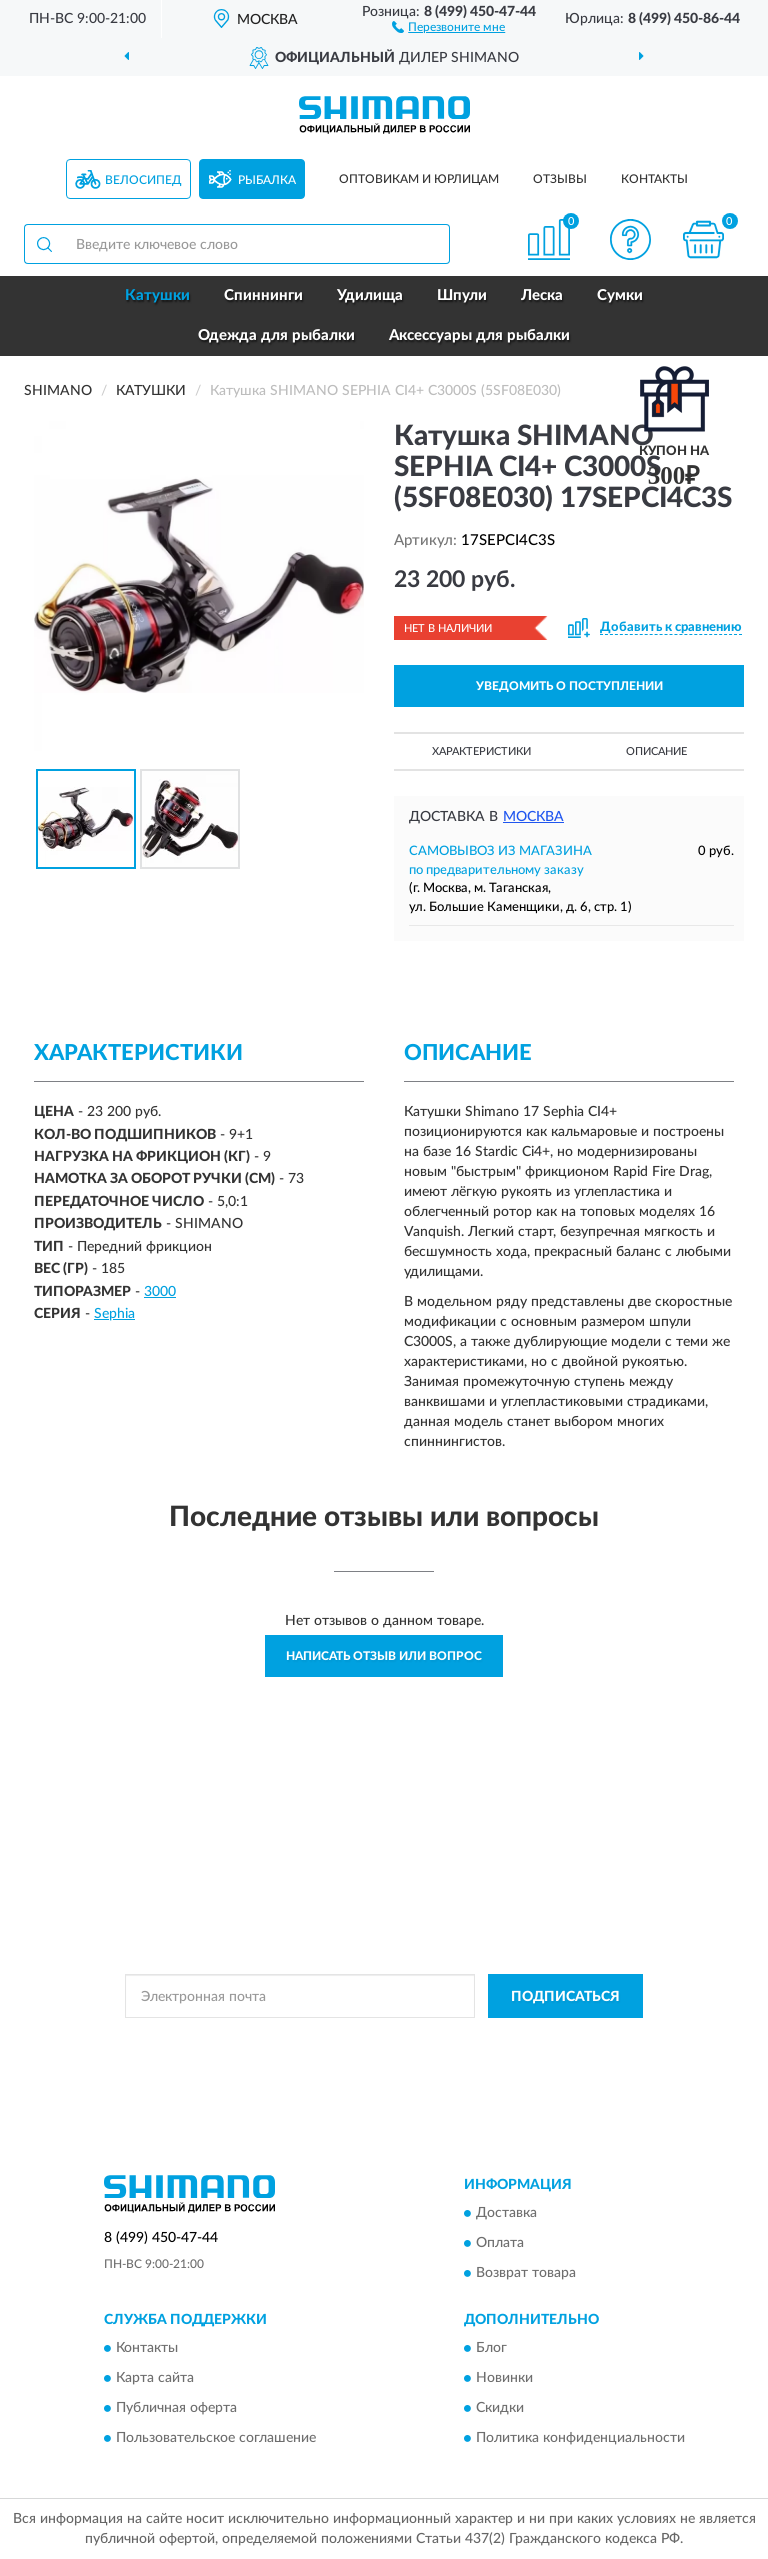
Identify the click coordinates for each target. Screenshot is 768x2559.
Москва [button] (533, 817)
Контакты (654, 179)
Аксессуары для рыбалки (479, 335)
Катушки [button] (157, 295)
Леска (542, 295)
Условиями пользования (359, 2058)
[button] (448, 26)
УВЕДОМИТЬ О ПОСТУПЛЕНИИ (569, 686)
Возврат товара (526, 2273)
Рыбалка (267, 180)
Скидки (500, 2409)
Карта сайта (155, 2379)
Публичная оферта (176, 2409)
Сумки (620, 295)
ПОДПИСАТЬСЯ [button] (565, 1997)
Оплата (500, 2243)
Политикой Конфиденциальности (482, 2041)
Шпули (462, 295)
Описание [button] (656, 751)
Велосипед (143, 180)
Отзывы (560, 179)
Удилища (370, 295)
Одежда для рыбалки (276, 335)
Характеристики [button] (481, 751)
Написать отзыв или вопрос (384, 1656)
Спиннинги (263, 295)
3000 (160, 1292)
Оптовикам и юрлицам (419, 179)
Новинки (504, 2379)
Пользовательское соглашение (216, 2439)
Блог (491, 2349)
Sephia (114, 1314)
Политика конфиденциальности (580, 2439)
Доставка (506, 2213)
